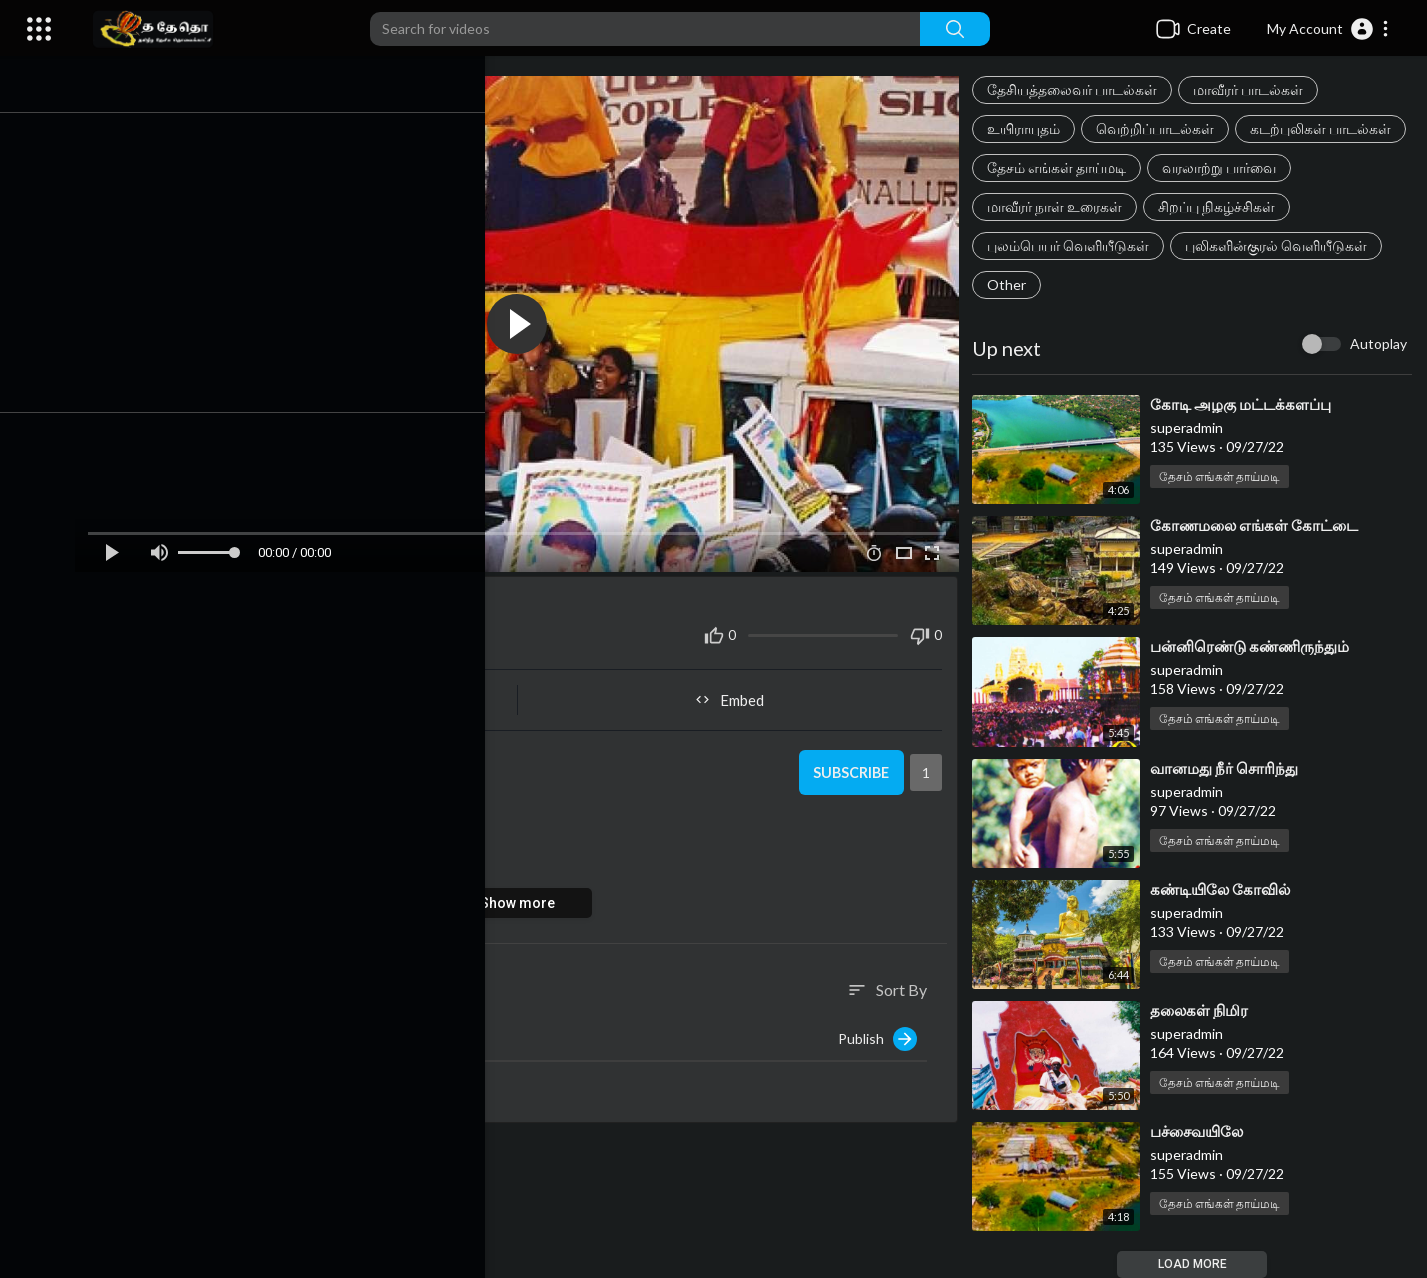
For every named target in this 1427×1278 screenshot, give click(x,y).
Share (319, 691)
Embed (738, 691)
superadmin (212, 752)
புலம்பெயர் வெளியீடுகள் (1227, 245)
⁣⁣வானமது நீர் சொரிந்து (1230, 768)
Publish (883, 1030)
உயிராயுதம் (1029, 128)
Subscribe (853, 764)
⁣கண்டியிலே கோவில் (1226, 889)
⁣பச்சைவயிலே (1202, 1131)
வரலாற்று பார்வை (1050, 206)
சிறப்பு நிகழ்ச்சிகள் (1051, 245)
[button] (1328, 29)
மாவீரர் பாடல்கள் (1254, 89)
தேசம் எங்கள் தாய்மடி (1239, 167)
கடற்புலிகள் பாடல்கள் (1063, 167)
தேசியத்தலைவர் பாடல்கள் (1078, 89)
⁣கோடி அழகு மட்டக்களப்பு (1246, 404)
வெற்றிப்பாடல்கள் (1161, 128)
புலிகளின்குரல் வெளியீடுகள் (1084, 284)
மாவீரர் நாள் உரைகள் (1210, 206)
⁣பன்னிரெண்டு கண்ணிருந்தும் (1255, 646)
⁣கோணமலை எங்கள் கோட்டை (1260, 525)
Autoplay (1378, 343)
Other (1230, 284)
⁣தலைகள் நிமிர (1205, 1010)
